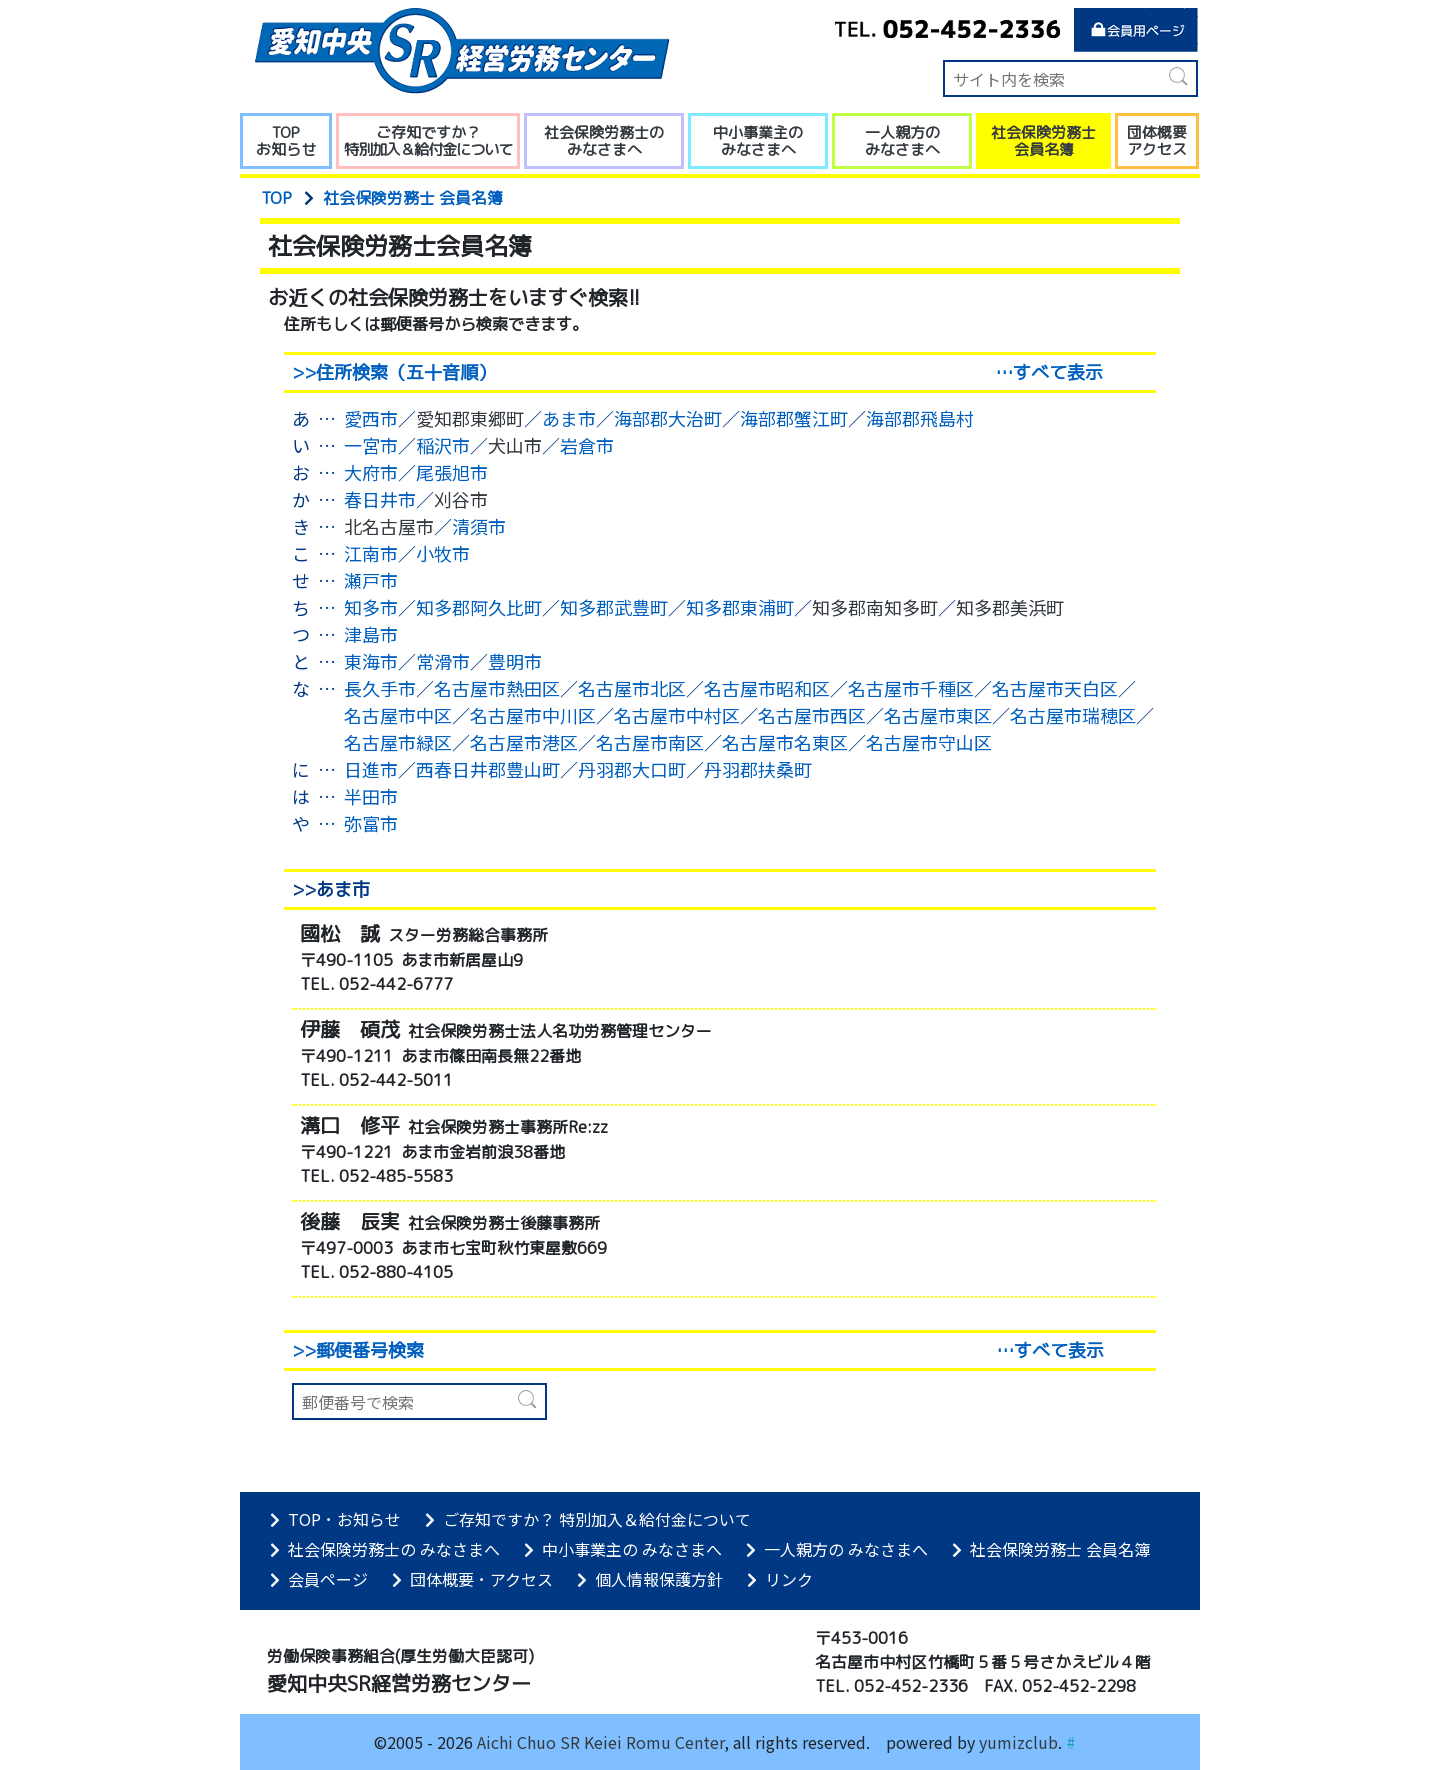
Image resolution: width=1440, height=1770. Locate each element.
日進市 (371, 769)
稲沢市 (443, 445)
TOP (276, 198)
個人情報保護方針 (650, 1579)
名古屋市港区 (524, 742)
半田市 (371, 796)
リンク (780, 1579)
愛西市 (371, 418)
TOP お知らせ (286, 141)
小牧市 (443, 553)
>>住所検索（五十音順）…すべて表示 (697, 372)
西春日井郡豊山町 (488, 769)
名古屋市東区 (938, 715)
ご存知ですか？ (428, 141)
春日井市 (380, 499)
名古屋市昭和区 (767, 688)
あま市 (569, 418)
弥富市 (371, 823)
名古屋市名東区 (785, 742)
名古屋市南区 (650, 742)
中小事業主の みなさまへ (758, 141)
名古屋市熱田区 (497, 688)
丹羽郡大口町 (632, 769)
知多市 (371, 607)
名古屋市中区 (398, 715)
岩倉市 (587, 445)
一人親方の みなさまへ (902, 141)
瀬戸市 (371, 580)
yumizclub (1018, 1742)
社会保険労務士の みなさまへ (604, 141)
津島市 (371, 634)
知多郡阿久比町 (479, 607)
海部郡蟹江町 (794, 418)
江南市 (371, 553)
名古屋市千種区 (911, 688)
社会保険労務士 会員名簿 (1043, 141)
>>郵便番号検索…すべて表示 (698, 1350)
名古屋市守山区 (929, 742)
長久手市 (380, 688)
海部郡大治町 (668, 418)
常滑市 (443, 661)
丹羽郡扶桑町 (758, 769)
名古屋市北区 (632, 688)
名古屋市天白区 (1055, 688)
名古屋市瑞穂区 (1073, 715)
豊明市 (515, 661)
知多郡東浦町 (740, 607)
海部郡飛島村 (920, 418)
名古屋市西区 (812, 715)
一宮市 (371, 445)
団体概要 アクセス (1157, 141)
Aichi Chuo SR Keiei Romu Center (600, 1742)
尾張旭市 (452, 472)
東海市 (371, 661)
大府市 (371, 472)
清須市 (479, 526)
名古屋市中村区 (677, 715)
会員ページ (319, 1579)
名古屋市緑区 (398, 742)
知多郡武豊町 (614, 607)
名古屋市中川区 (533, 715)
